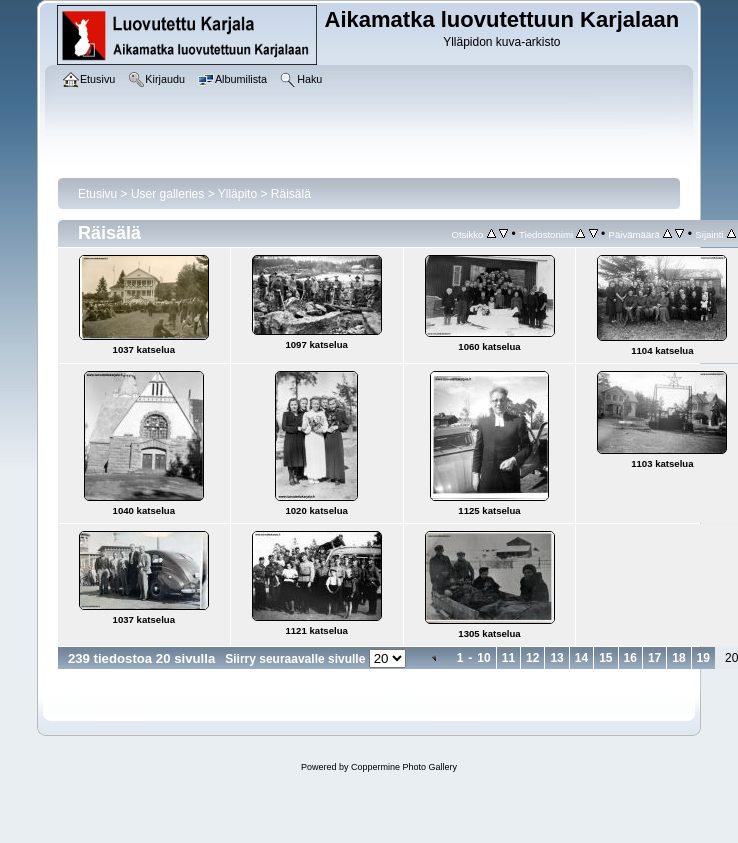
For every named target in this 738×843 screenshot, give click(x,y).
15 (605, 658)
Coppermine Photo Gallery (404, 767)
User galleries (167, 194)
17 (654, 658)
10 (483, 658)
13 (556, 658)
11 (508, 658)
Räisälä (291, 194)
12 (532, 658)
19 (703, 658)
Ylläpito (237, 194)
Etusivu (97, 194)
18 (678, 658)
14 (581, 658)
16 (630, 658)
